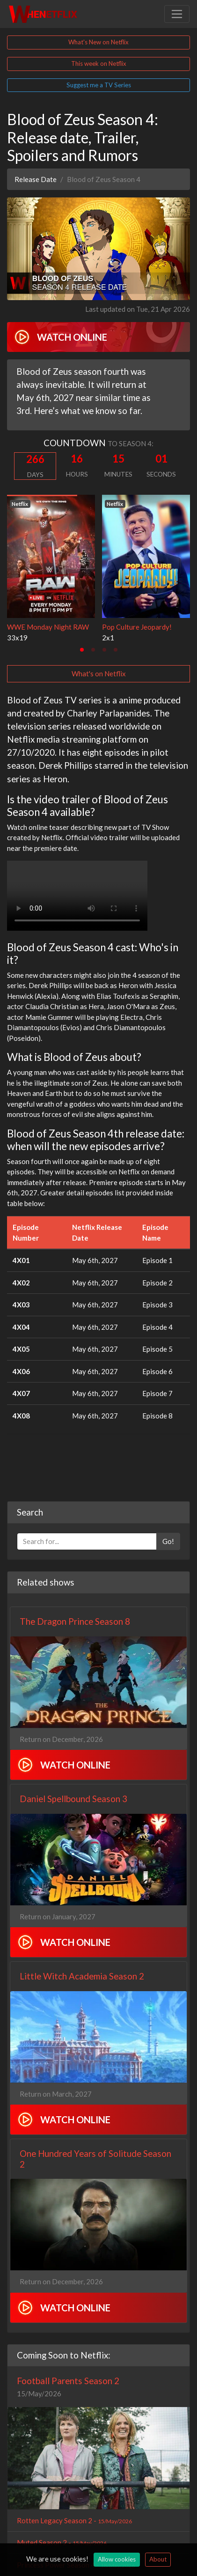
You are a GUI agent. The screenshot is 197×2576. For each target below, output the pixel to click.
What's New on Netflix (98, 42)
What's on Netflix (99, 673)
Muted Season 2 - (62, 2542)
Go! (168, 1541)
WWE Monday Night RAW (48, 627)
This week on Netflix (98, 63)
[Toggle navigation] (177, 14)
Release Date (36, 179)
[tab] (82, 650)
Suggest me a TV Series (98, 85)
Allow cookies (117, 2559)
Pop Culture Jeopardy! (137, 627)
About (158, 2559)
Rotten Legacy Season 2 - (74, 2520)
